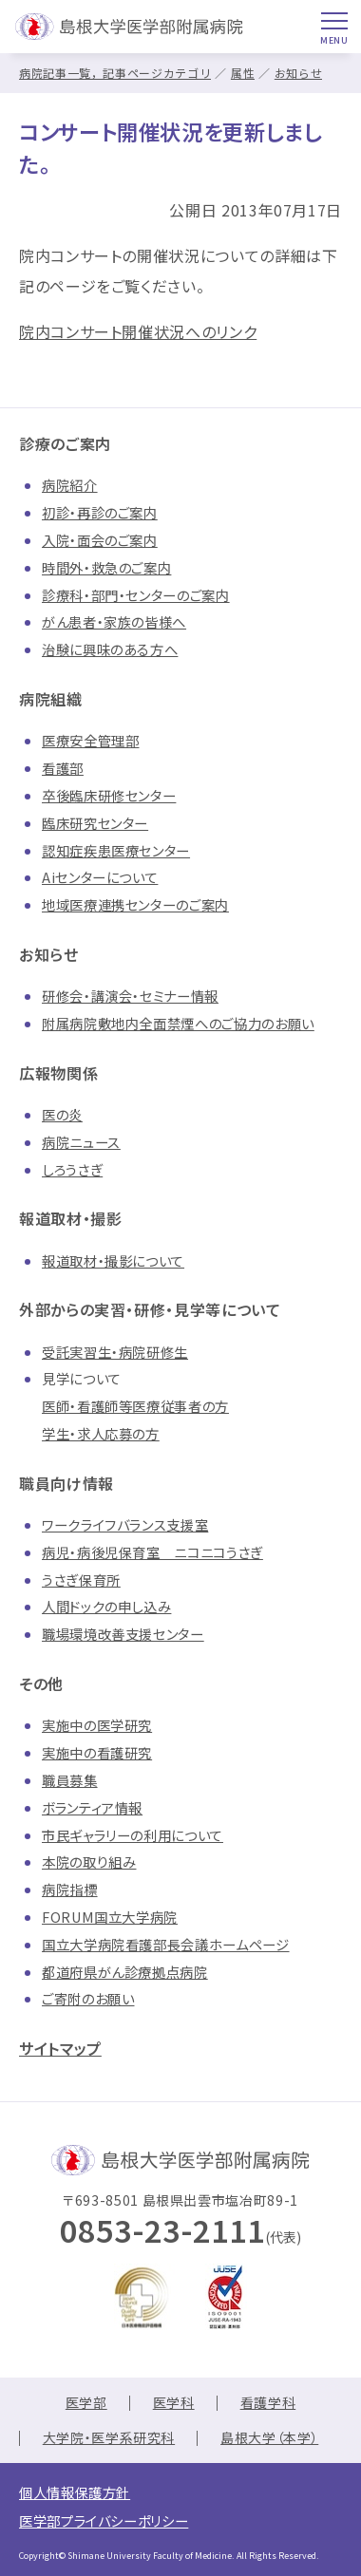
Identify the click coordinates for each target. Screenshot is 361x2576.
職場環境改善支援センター (123, 1634)
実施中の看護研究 (97, 1752)
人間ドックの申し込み (106, 1606)
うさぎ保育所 (81, 1579)
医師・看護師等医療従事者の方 (135, 1406)
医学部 (86, 2402)
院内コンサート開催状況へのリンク (137, 331)
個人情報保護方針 (74, 2492)
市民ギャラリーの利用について (132, 1835)
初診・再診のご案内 (100, 512)
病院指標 (70, 1889)
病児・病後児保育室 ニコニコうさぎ (152, 1552)
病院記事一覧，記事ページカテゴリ (115, 73)
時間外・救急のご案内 (106, 567)
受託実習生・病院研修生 (115, 1352)
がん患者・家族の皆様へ (114, 621)
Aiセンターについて (100, 877)
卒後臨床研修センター (109, 795)
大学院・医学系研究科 (109, 2437)
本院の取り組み (89, 1861)
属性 (243, 73)
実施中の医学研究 (97, 1725)
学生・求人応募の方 (101, 1433)
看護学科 (268, 2402)
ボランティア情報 (92, 1807)
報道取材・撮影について (113, 1260)
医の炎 (62, 1114)
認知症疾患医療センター (116, 850)
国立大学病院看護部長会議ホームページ (166, 1944)
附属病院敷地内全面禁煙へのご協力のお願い (178, 1023)
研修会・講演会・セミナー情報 (130, 996)
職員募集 (70, 1780)
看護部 (63, 768)
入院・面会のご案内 (100, 540)
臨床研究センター (95, 823)
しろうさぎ (72, 1169)
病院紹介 (70, 485)
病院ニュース (81, 1142)
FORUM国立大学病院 (110, 1917)
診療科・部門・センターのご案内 (136, 595)
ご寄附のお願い (88, 1998)
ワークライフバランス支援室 (125, 1524)
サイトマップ (60, 2048)
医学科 (174, 2402)
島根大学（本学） (269, 2437)
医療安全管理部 (90, 740)
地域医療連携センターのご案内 (135, 904)
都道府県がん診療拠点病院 (125, 1972)
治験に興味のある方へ (110, 649)
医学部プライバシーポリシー (103, 2520)
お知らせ (299, 73)
